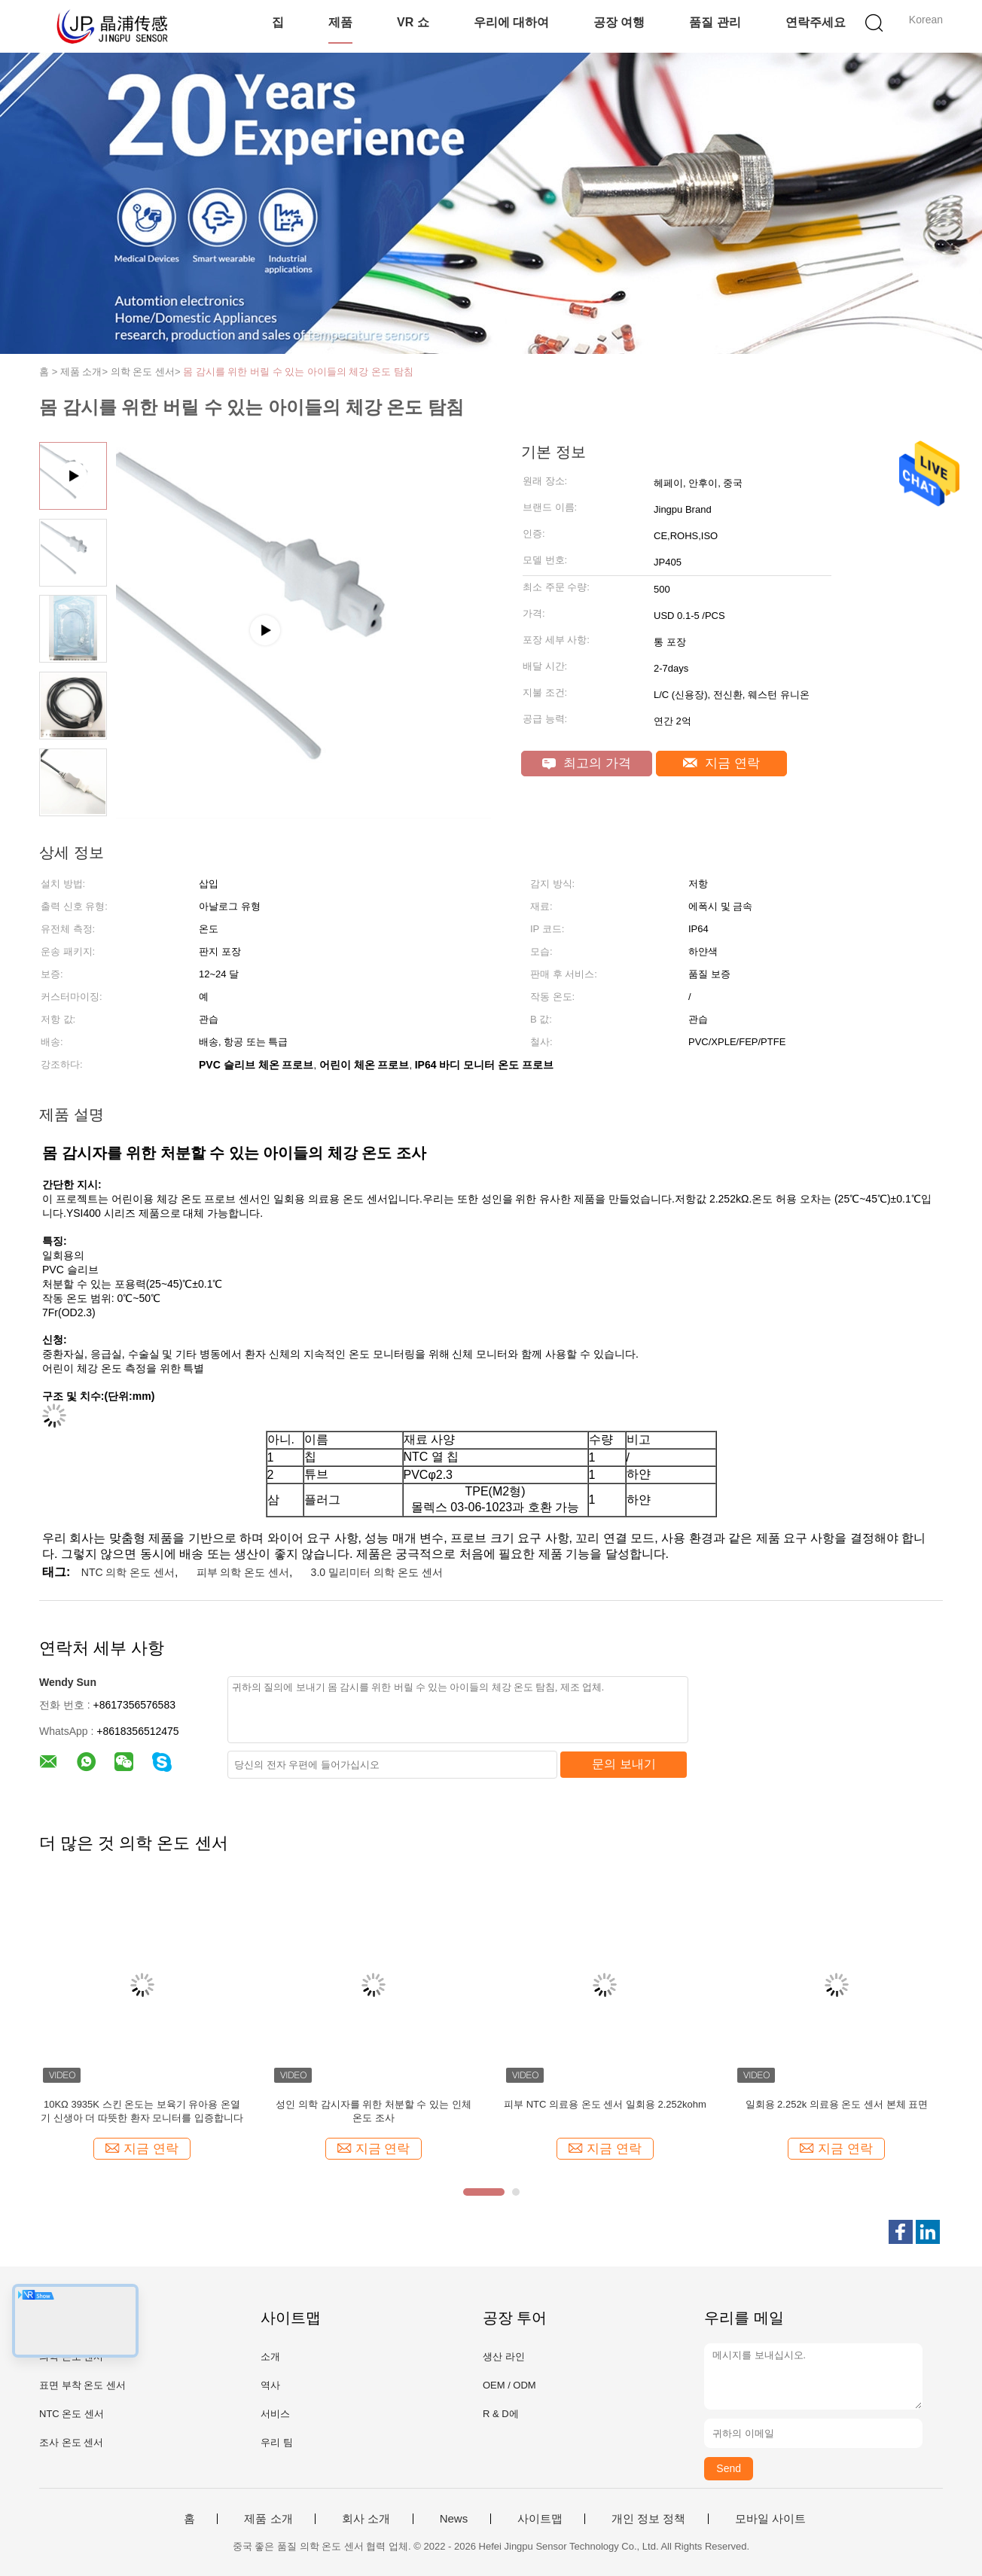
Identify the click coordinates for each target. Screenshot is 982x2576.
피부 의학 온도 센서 (243, 1572)
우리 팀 (277, 2442)
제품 (340, 22)
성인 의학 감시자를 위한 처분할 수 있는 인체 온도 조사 (373, 2111)
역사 (270, 2385)
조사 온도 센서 (71, 2442)
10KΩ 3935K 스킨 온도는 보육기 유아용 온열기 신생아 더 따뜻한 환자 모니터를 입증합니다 (142, 2111)
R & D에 (501, 2413)
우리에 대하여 (511, 22)
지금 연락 (721, 763)
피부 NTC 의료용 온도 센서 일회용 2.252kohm (605, 2104)
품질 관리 (714, 22)
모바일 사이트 (770, 2519)
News (454, 2519)
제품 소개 (268, 2519)
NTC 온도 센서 (71, 2413)
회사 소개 (366, 2519)
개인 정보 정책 (648, 2519)
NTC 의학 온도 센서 (128, 1572)
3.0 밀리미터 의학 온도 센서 (377, 1572)
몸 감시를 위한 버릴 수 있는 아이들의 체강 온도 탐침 (298, 371)
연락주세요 (815, 22)
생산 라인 (504, 2356)
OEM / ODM (509, 2385)
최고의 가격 (586, 763)
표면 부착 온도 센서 (82, 2385)
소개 (270, 2356)
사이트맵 (540, 2519)
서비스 (275, 2413)
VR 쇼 (413, 22)
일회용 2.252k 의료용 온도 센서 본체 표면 (837, 2104)
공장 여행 (619, 22)
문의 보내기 (623, 1763)
